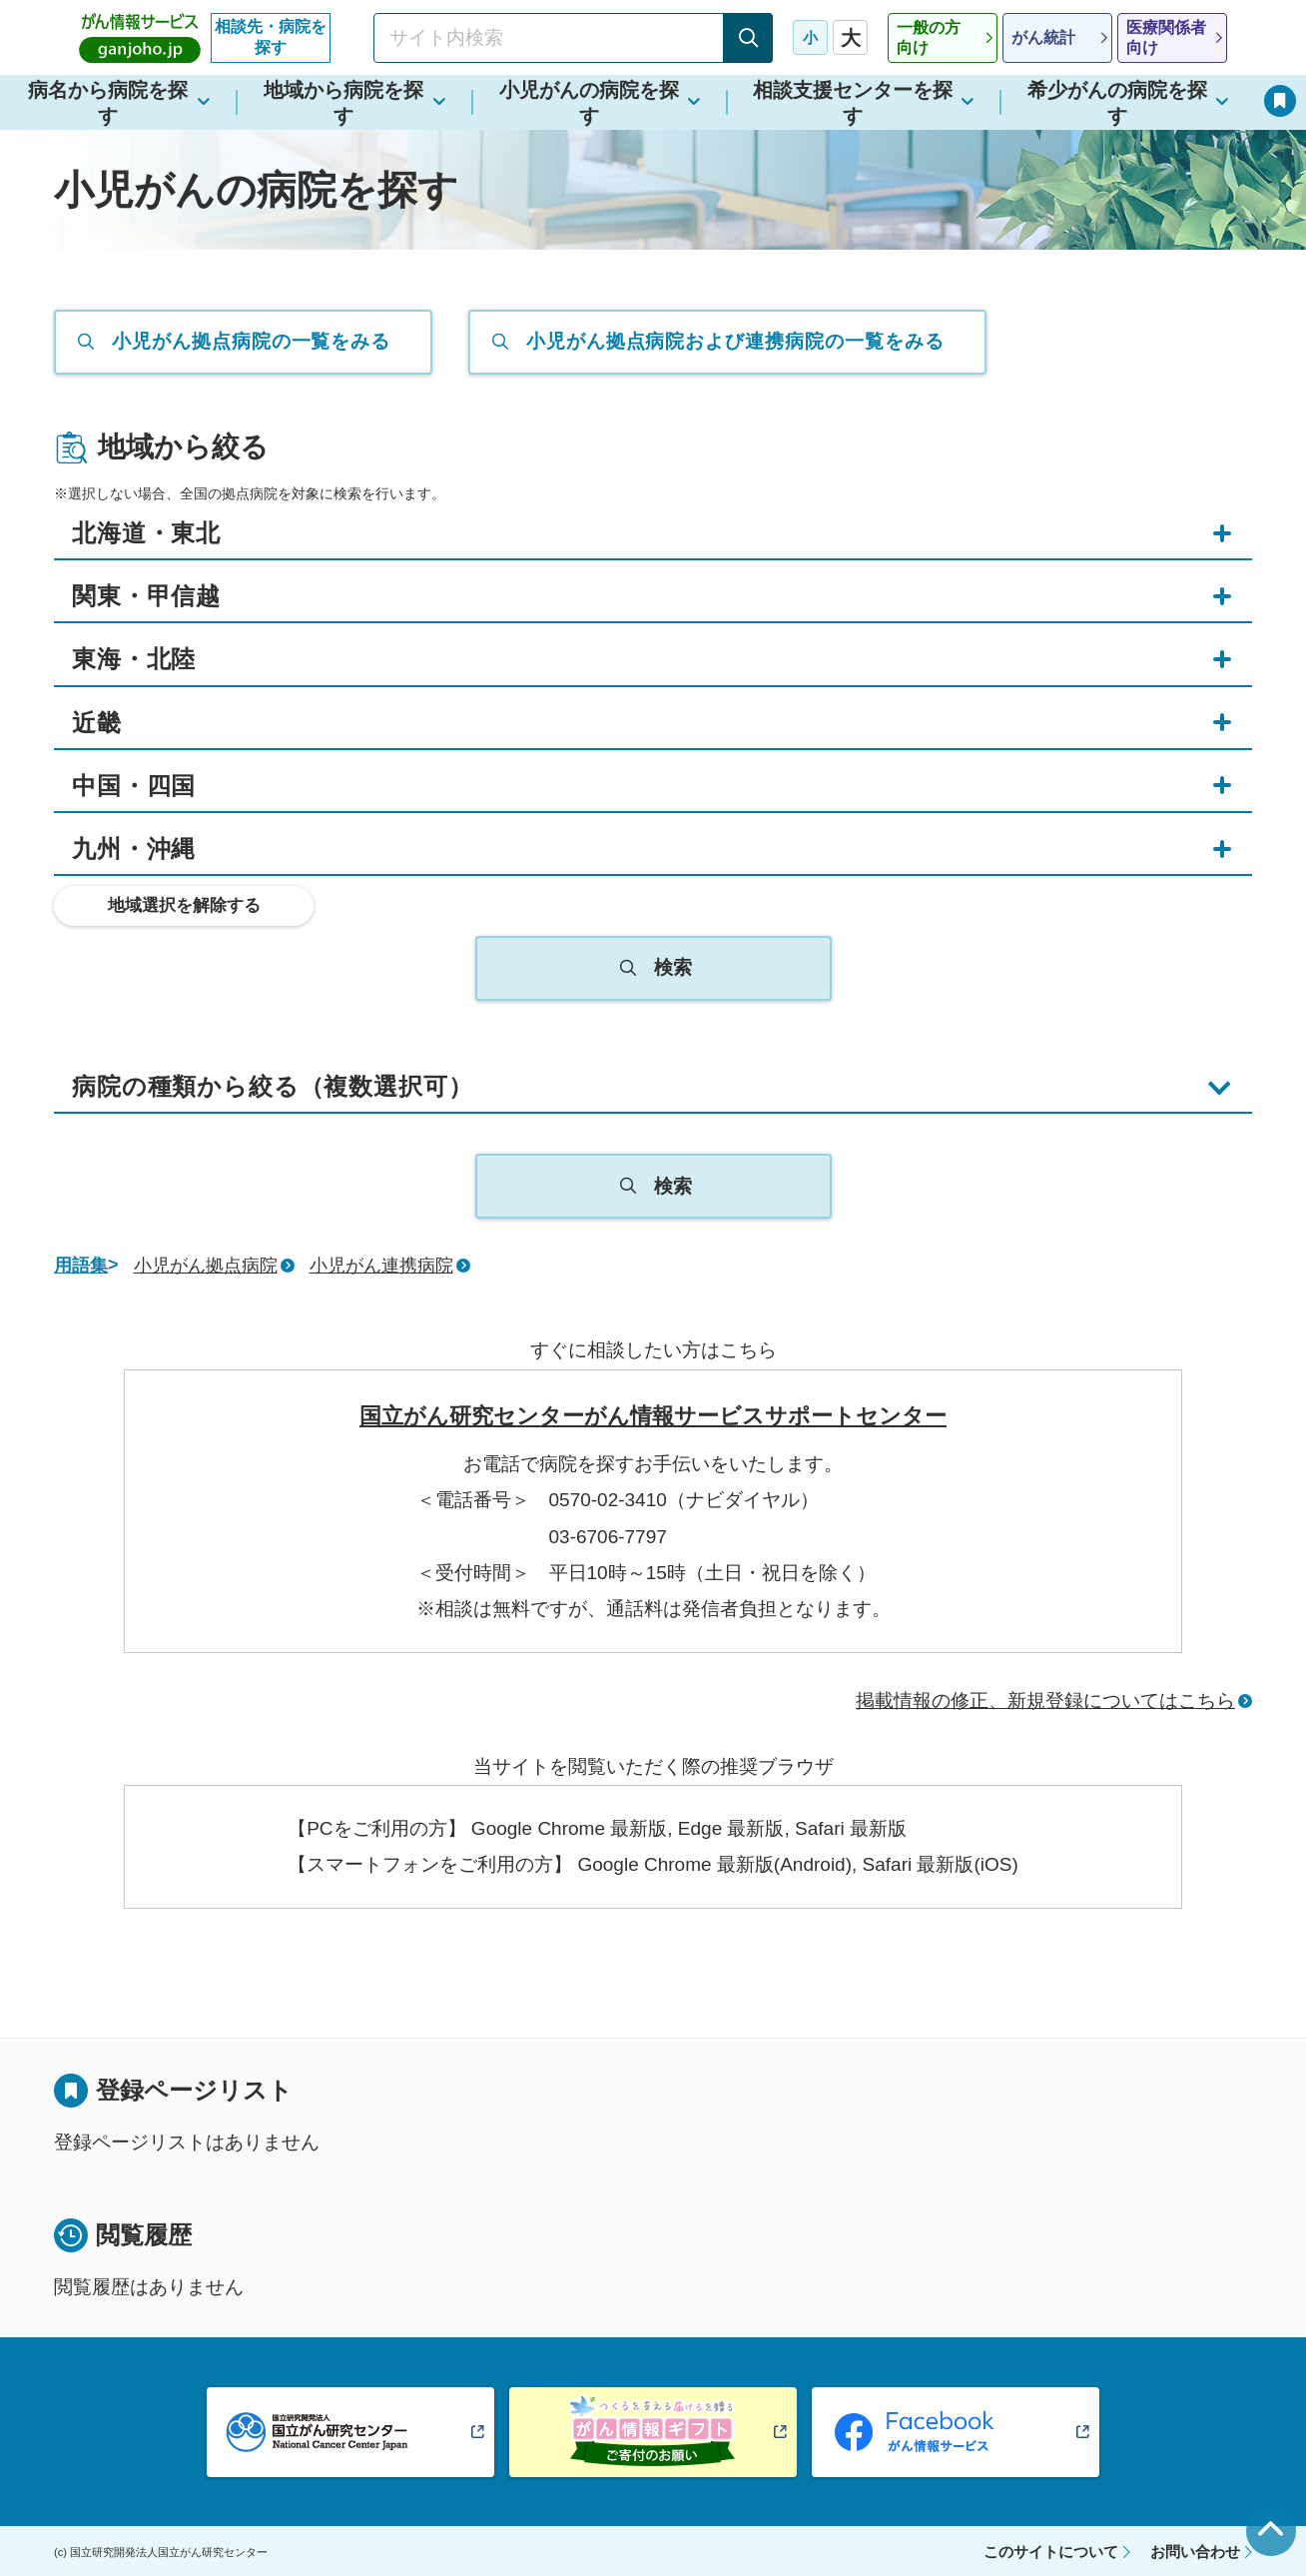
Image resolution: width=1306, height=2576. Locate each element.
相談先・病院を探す (270, 37)
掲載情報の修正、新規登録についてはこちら (1045, 1700)
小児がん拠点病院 (206, 1266)
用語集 (81, 1266)
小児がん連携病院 (381, 1266)
